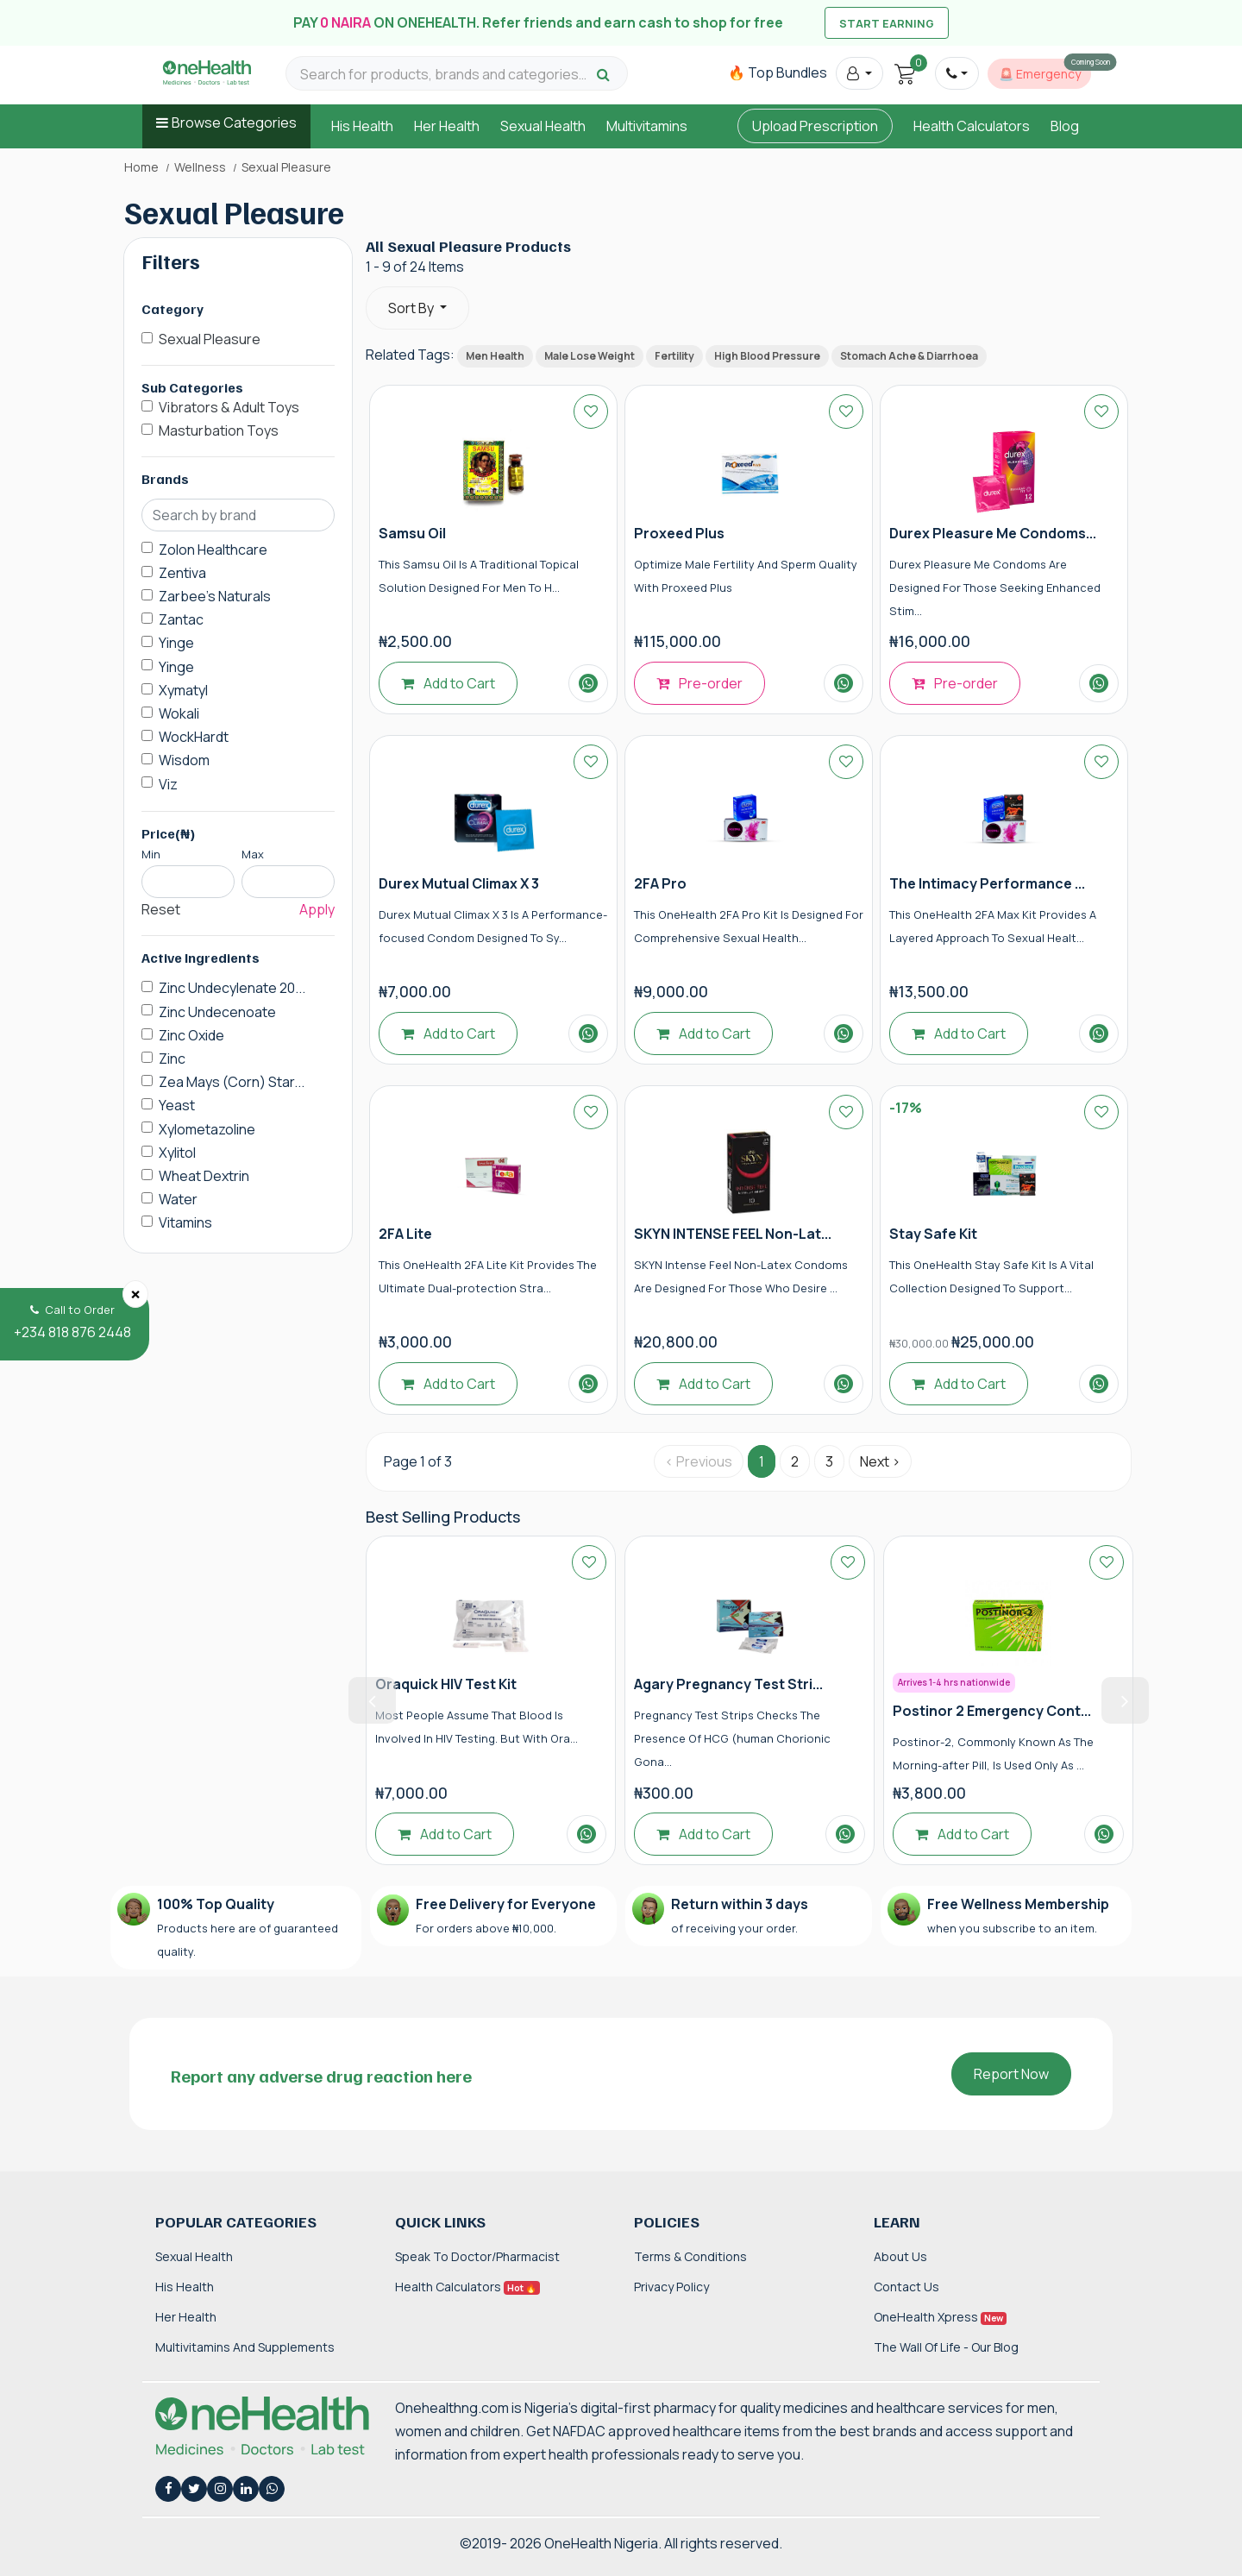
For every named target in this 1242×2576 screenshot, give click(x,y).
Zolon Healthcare (213, 549)
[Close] (135, 1294)
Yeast (177, 1105)
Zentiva (182, 572)
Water (178, 1199)
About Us (900, 2256)
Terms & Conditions (690, 2256)
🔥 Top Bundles (777, 72)
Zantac (181, 619)
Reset (160, 909)
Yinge (176, 642)
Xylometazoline (207, 1129)
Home (141, 167)
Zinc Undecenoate (217, 1011)
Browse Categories (234, 122)
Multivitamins (646, 125)
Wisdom (184, 760)
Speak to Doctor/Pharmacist (477, 2256)
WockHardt (194, 736)
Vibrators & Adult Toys (229, 407)
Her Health (447, 125)
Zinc (172, 1058)
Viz (168, 784)
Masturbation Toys (219, 430)
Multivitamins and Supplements (245, 2347)
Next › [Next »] (880, 1461)
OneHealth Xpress (940, 2317)
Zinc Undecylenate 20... (232, 987)
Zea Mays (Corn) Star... (231, 1081)
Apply (317, 909)
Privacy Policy (671, 2286)
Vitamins (185, 1222)
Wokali (179, 713)
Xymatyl (183, 690)
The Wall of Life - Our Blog (946, 2347)
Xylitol (177, 1152)
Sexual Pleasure (209, 339)
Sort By (412, 307)
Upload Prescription (815, 125)
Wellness (200, 167)
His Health (362, 125)
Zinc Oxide (191, 1035)
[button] (859, 73)
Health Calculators (971, 125)
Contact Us (906, 2286)
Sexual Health (543, 125)
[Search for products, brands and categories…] (446, 74)
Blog (1065, 125)
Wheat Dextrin (204, 1175)
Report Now (1011, 2073)
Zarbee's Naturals (215, 596)
